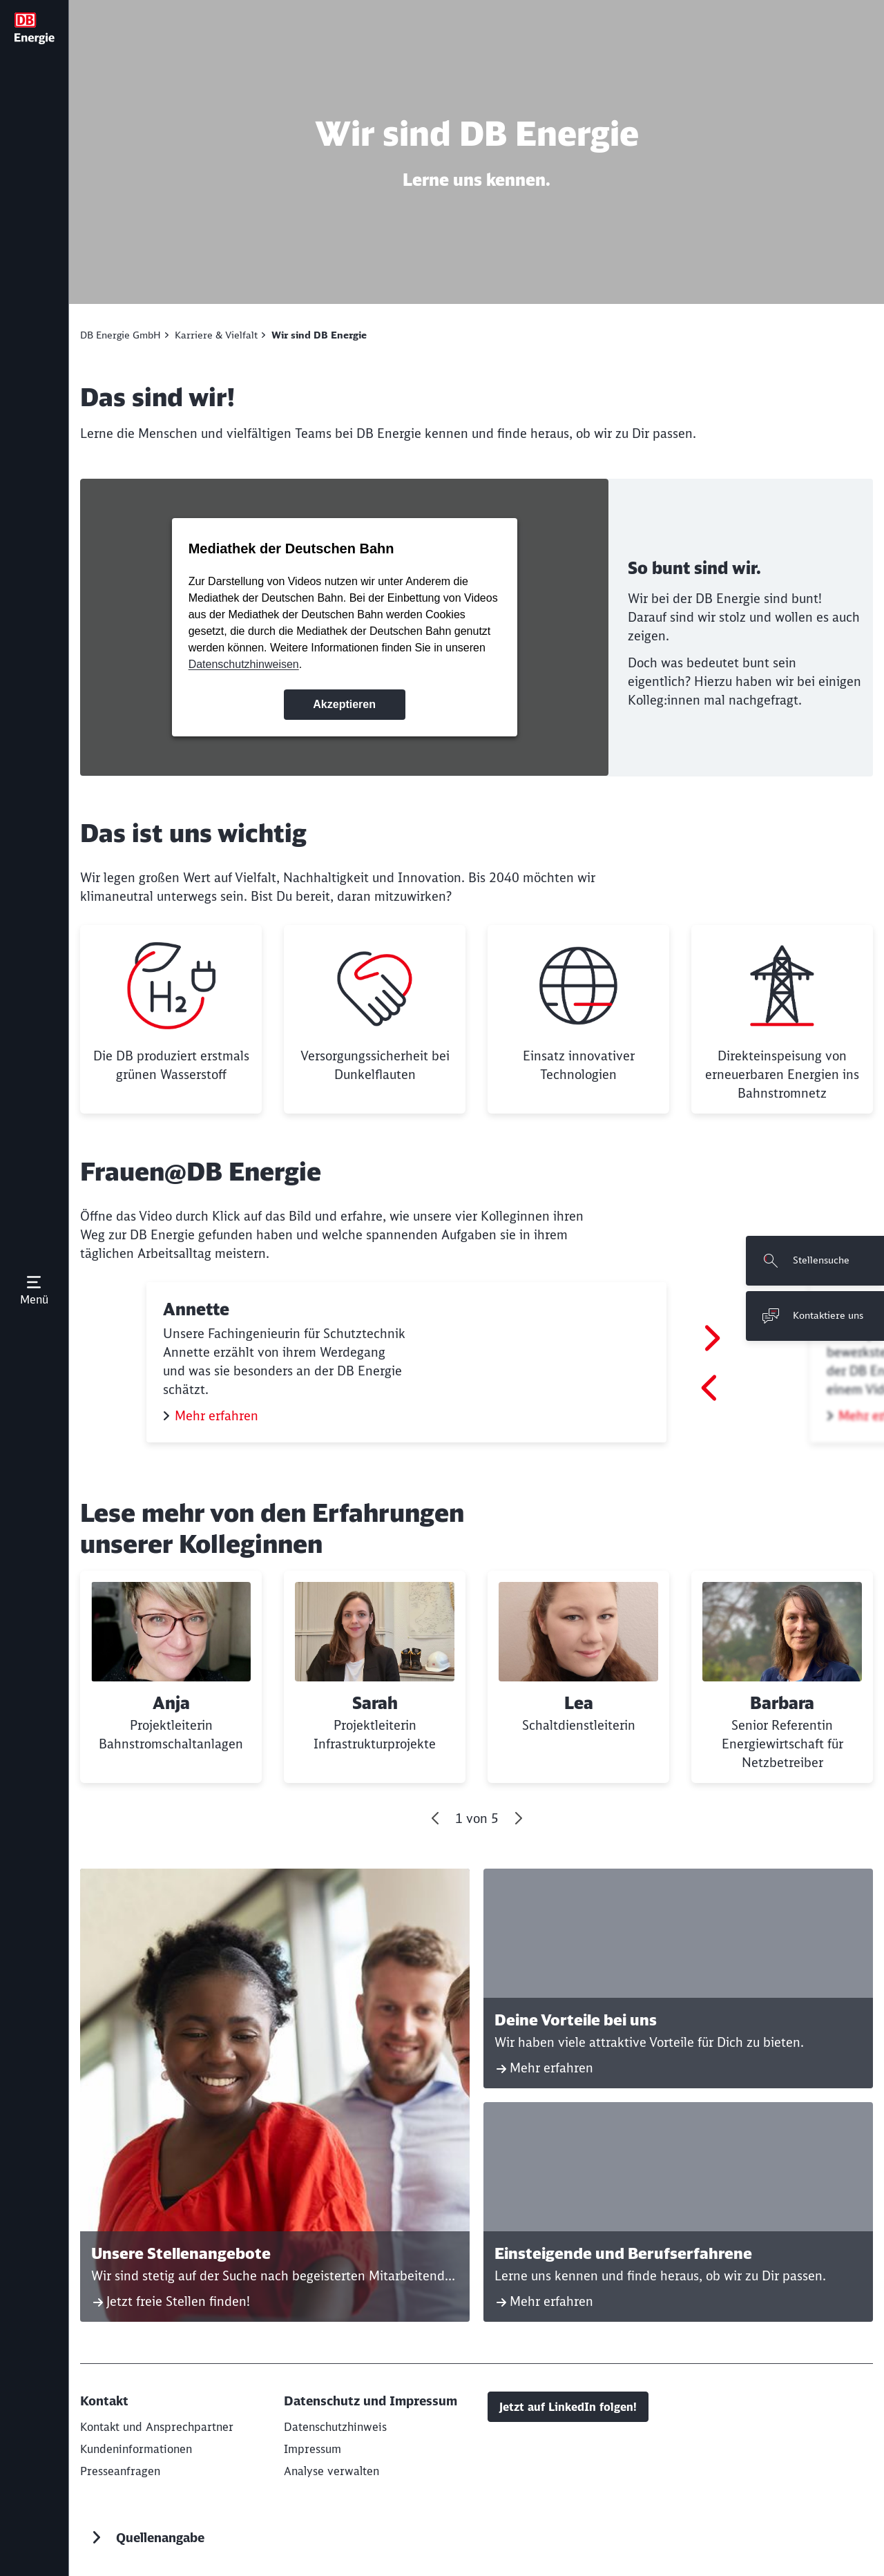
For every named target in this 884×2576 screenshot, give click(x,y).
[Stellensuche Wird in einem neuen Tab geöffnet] (815, 1261)
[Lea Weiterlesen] (578, 1677)
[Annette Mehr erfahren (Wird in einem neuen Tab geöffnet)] (406, 1362)
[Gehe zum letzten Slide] (436, 1818)
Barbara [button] (782, 1702)
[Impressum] (312, 2449)
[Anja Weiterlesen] (171, 1677)
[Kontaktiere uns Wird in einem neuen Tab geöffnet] (815, 1316)
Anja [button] (171, 1702)
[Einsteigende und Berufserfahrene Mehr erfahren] (678, 2212)
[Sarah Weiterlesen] (374, 1677)
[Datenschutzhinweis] (335, 2427)
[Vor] (518, 1818)
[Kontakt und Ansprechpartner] (156, 2427)
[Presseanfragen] (120, 2471)
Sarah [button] (375, 1702)
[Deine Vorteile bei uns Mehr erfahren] (678, 1978)
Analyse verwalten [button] (331, 2471)
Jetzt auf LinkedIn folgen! (568, 2407)
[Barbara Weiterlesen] (782, 1677)
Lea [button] (578, 1702)
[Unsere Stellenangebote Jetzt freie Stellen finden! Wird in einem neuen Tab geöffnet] (275, 2095)
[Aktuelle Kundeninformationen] (136, 2449)
